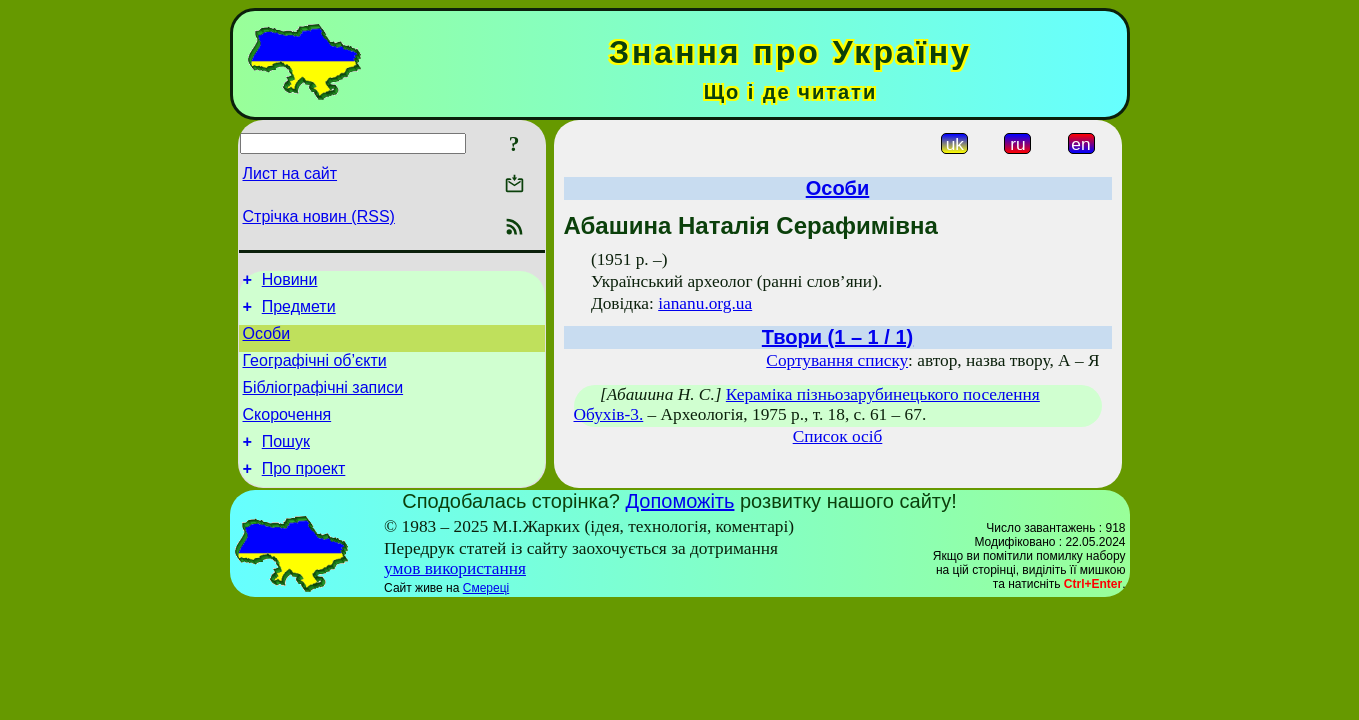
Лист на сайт (290, 173)
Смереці (486, 612)
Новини (290, 282)
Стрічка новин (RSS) (319, 216)
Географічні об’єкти (315, 372)
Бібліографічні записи (323, 402)
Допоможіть (680, 525)
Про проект (304, 492)
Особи (267, 342)
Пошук (286, 462)
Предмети (299, 312)
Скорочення (287, 432)
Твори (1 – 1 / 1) (837, 337)
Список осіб (838, 436)
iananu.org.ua (705, 303)
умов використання (455, 592)
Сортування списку (837, 360)
